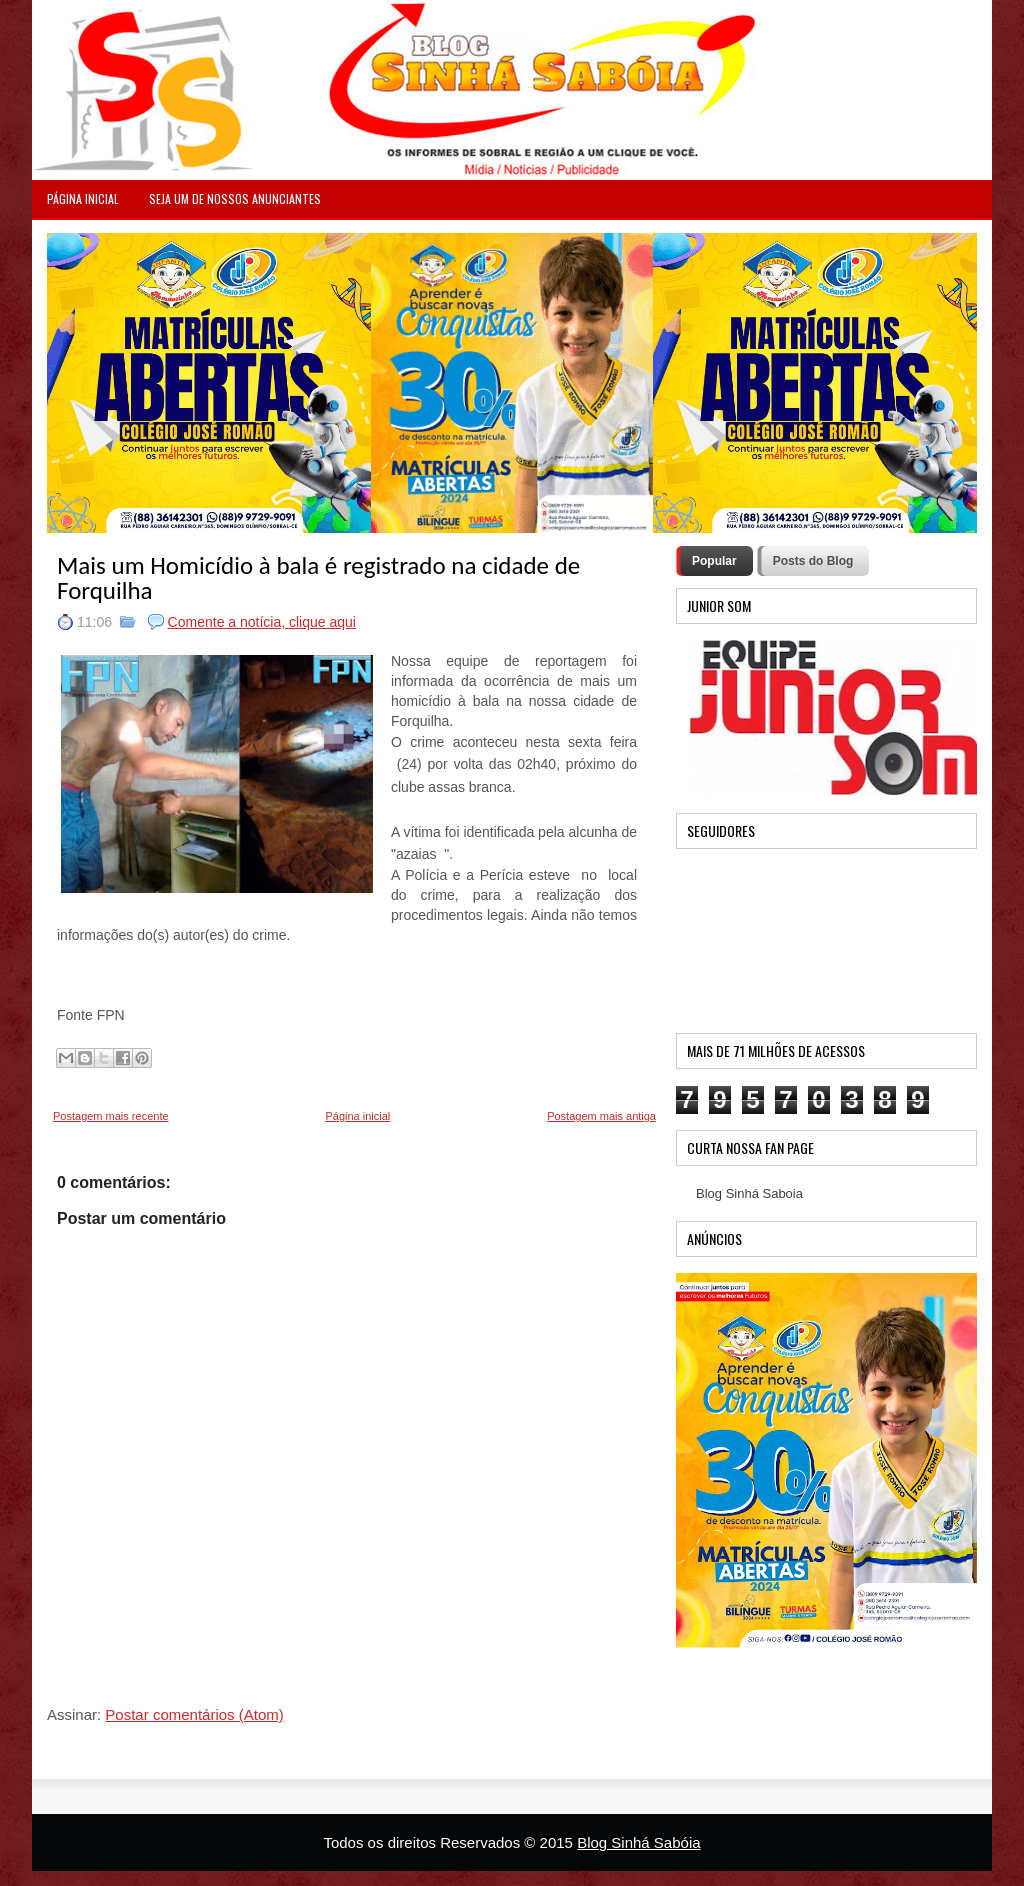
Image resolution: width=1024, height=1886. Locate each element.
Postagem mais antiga (601, 1116)
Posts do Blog (813, 561)
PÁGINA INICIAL (83, 198)
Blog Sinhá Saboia (749, 1193)
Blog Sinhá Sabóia (638, 1842)
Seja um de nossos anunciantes (235, 198)
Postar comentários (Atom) (194, 1714)
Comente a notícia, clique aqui (262, 622)
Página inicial (357, 1116)
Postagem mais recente (111, 1116)
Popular (714, 561)
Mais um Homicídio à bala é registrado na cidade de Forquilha (318, 578)
